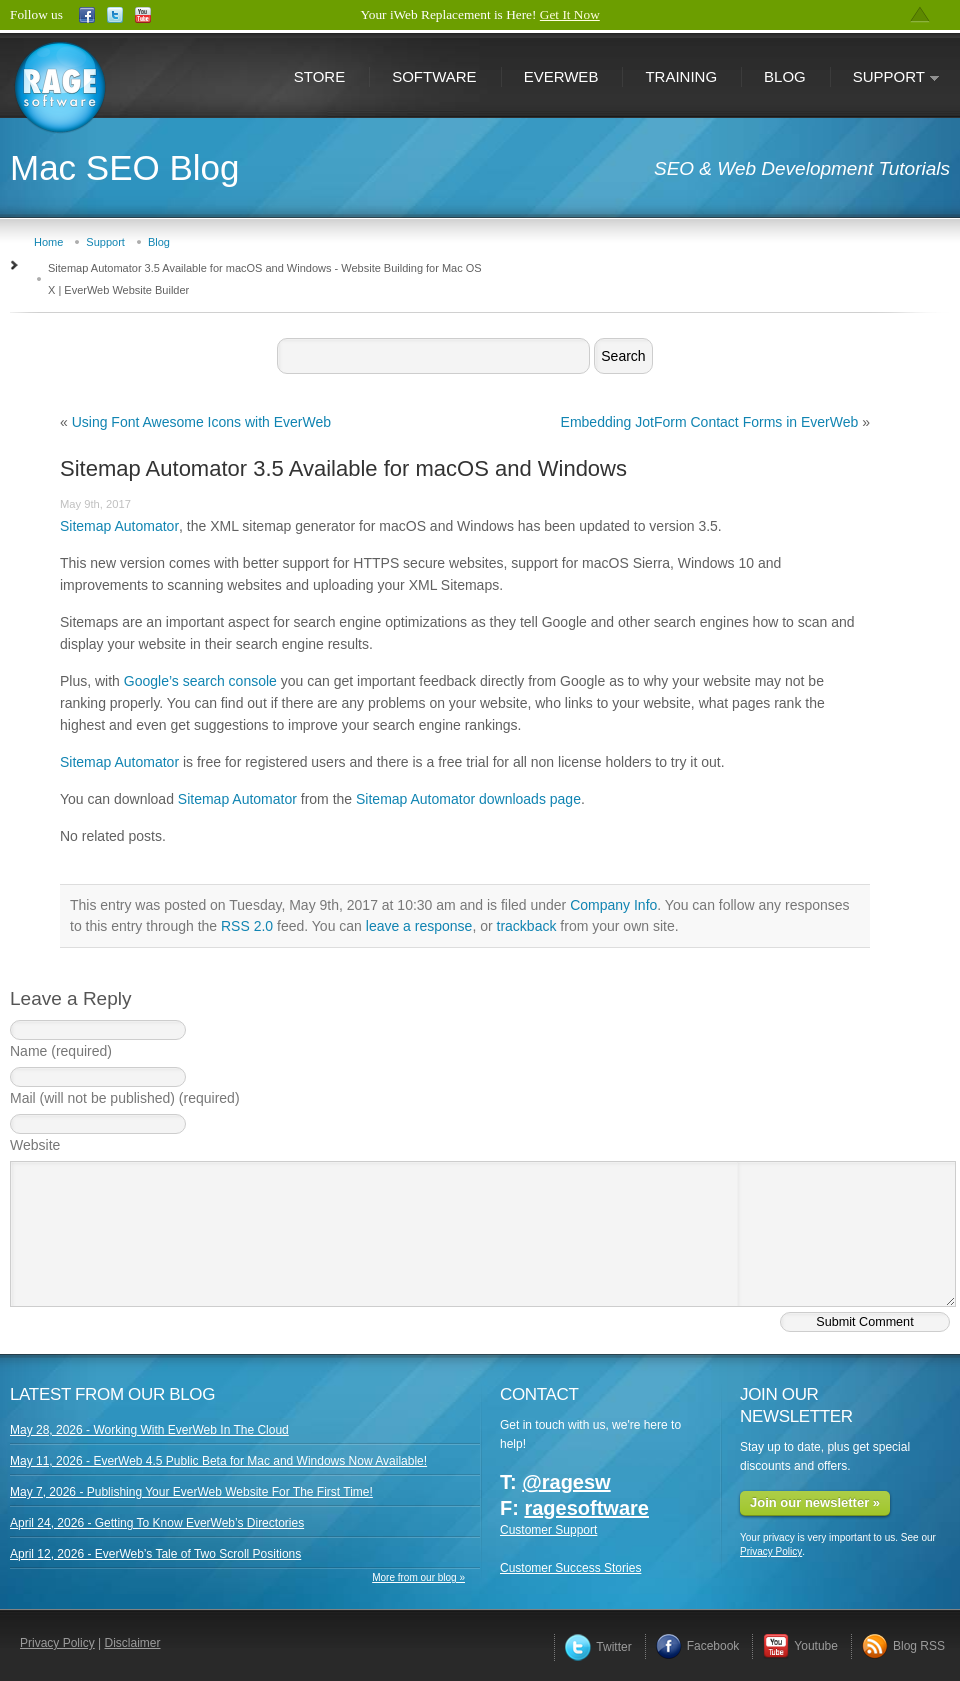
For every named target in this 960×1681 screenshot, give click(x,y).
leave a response (419, 926)
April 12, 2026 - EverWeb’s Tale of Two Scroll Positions (155, 1554)
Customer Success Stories (570, 1568)
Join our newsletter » (815, 1502)
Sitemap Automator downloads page (468, 799)
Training (681, 76)
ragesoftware (586, 1508)
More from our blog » (418, 1577)
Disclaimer (133, 1643)
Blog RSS (903, 1646)
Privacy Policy (771, 1551)
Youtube (800, 1646)
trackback (527, 926)
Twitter (598, 1647)
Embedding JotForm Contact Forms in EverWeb (710, 422)
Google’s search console (200, 681)
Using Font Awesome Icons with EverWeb (201, 422)
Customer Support (548, 1530)
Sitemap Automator (119, 526)
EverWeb (561, 76)
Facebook (698, 1646)
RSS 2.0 (247, 926)
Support (885, 78)
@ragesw (566, 1482)
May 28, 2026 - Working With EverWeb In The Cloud (149, 1430)
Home (48, 242)
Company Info (613, 905)
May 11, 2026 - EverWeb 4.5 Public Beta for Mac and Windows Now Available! (218, 1461)
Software (434, 76)
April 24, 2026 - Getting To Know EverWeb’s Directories (157, 1523)
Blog (785, 76)
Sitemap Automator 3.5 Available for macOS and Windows (343, 468)
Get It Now (570, 14)
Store (319, 76)
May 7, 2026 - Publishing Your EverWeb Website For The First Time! (191, 1492)
